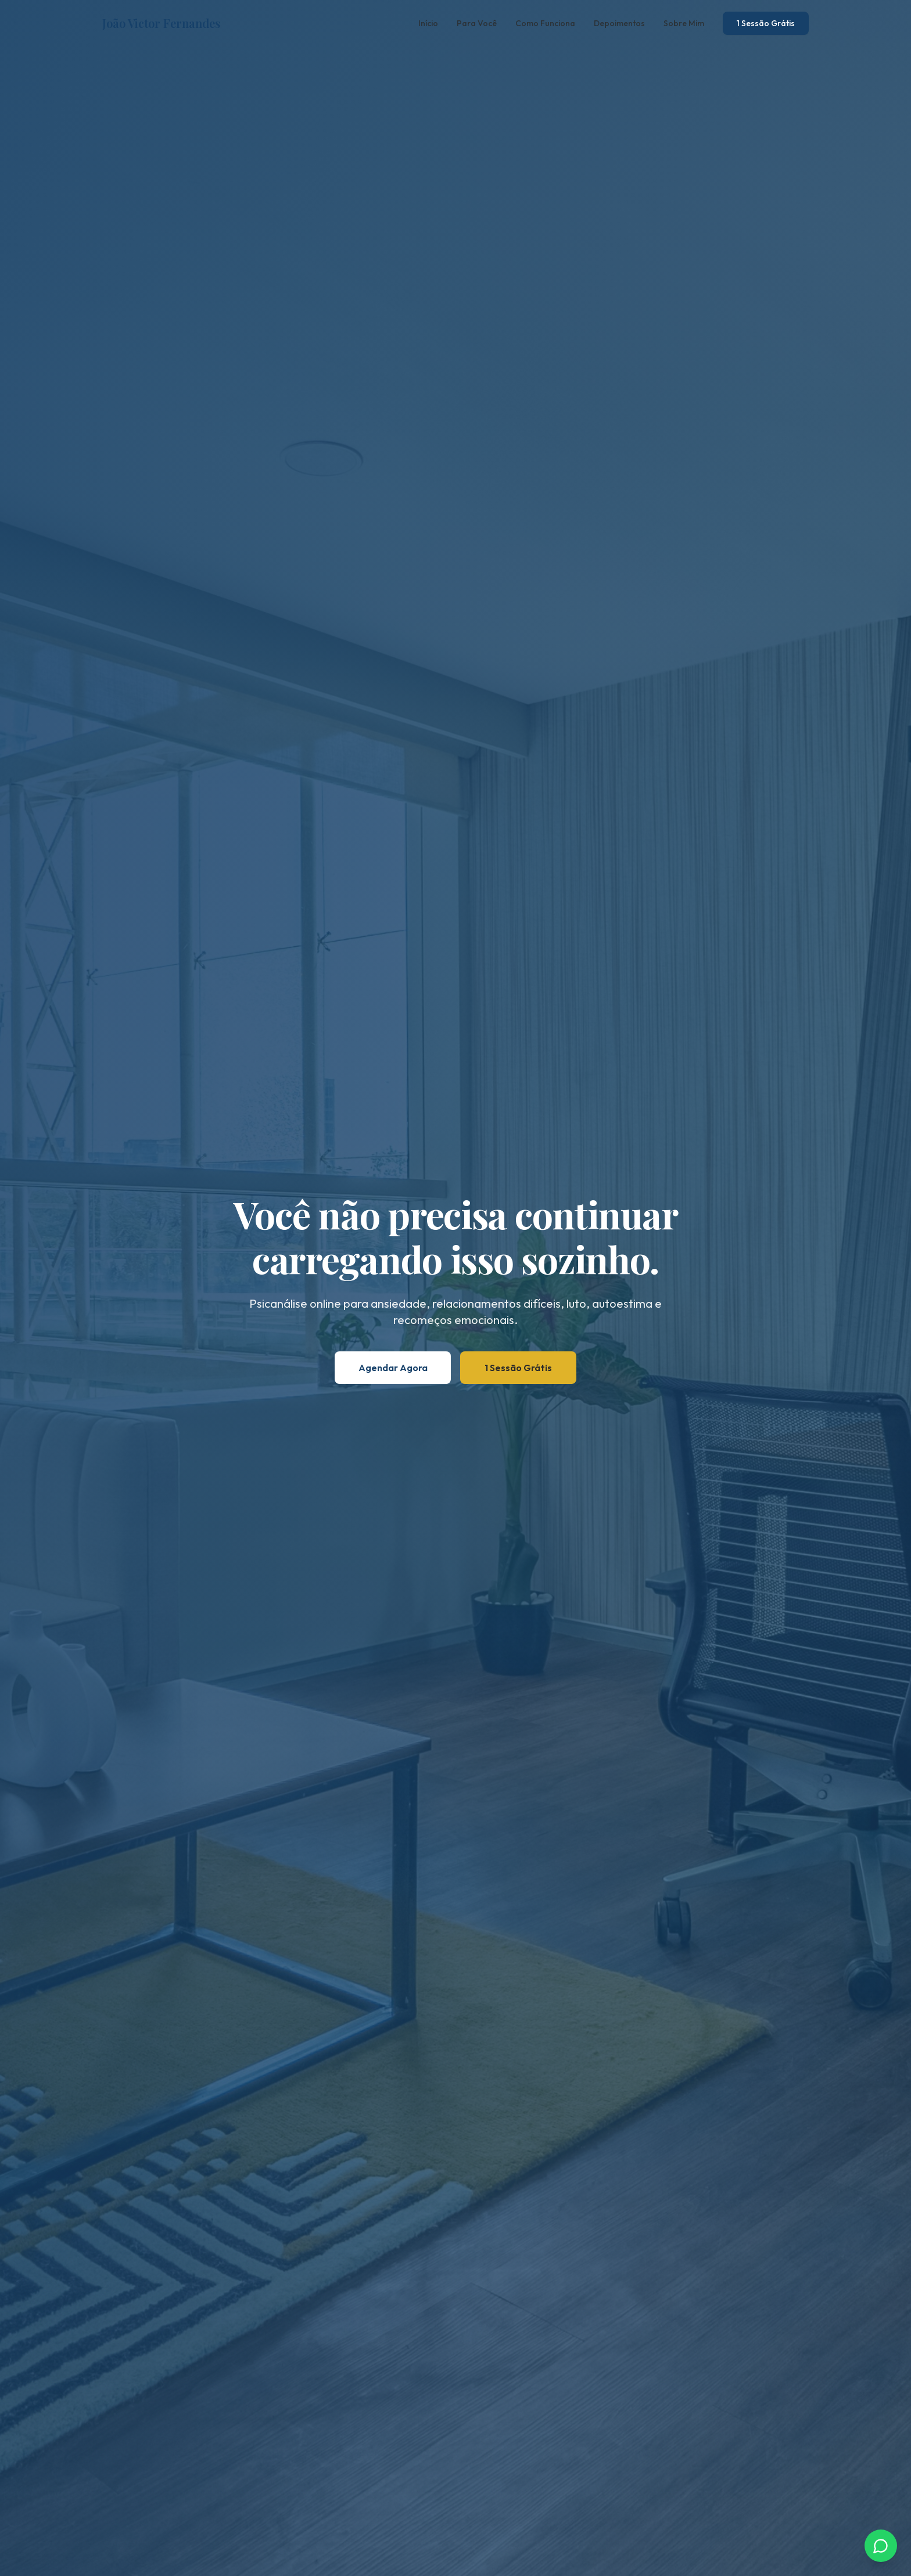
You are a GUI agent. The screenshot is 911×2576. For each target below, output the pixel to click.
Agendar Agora (393, 1367)
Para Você (477, 23)
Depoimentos (619, 23)
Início (428, 23)
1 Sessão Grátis (766, 23)
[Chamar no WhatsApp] (881, 2546)
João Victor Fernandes (161, 23)
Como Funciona (545, 23)
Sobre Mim (683, 23)
